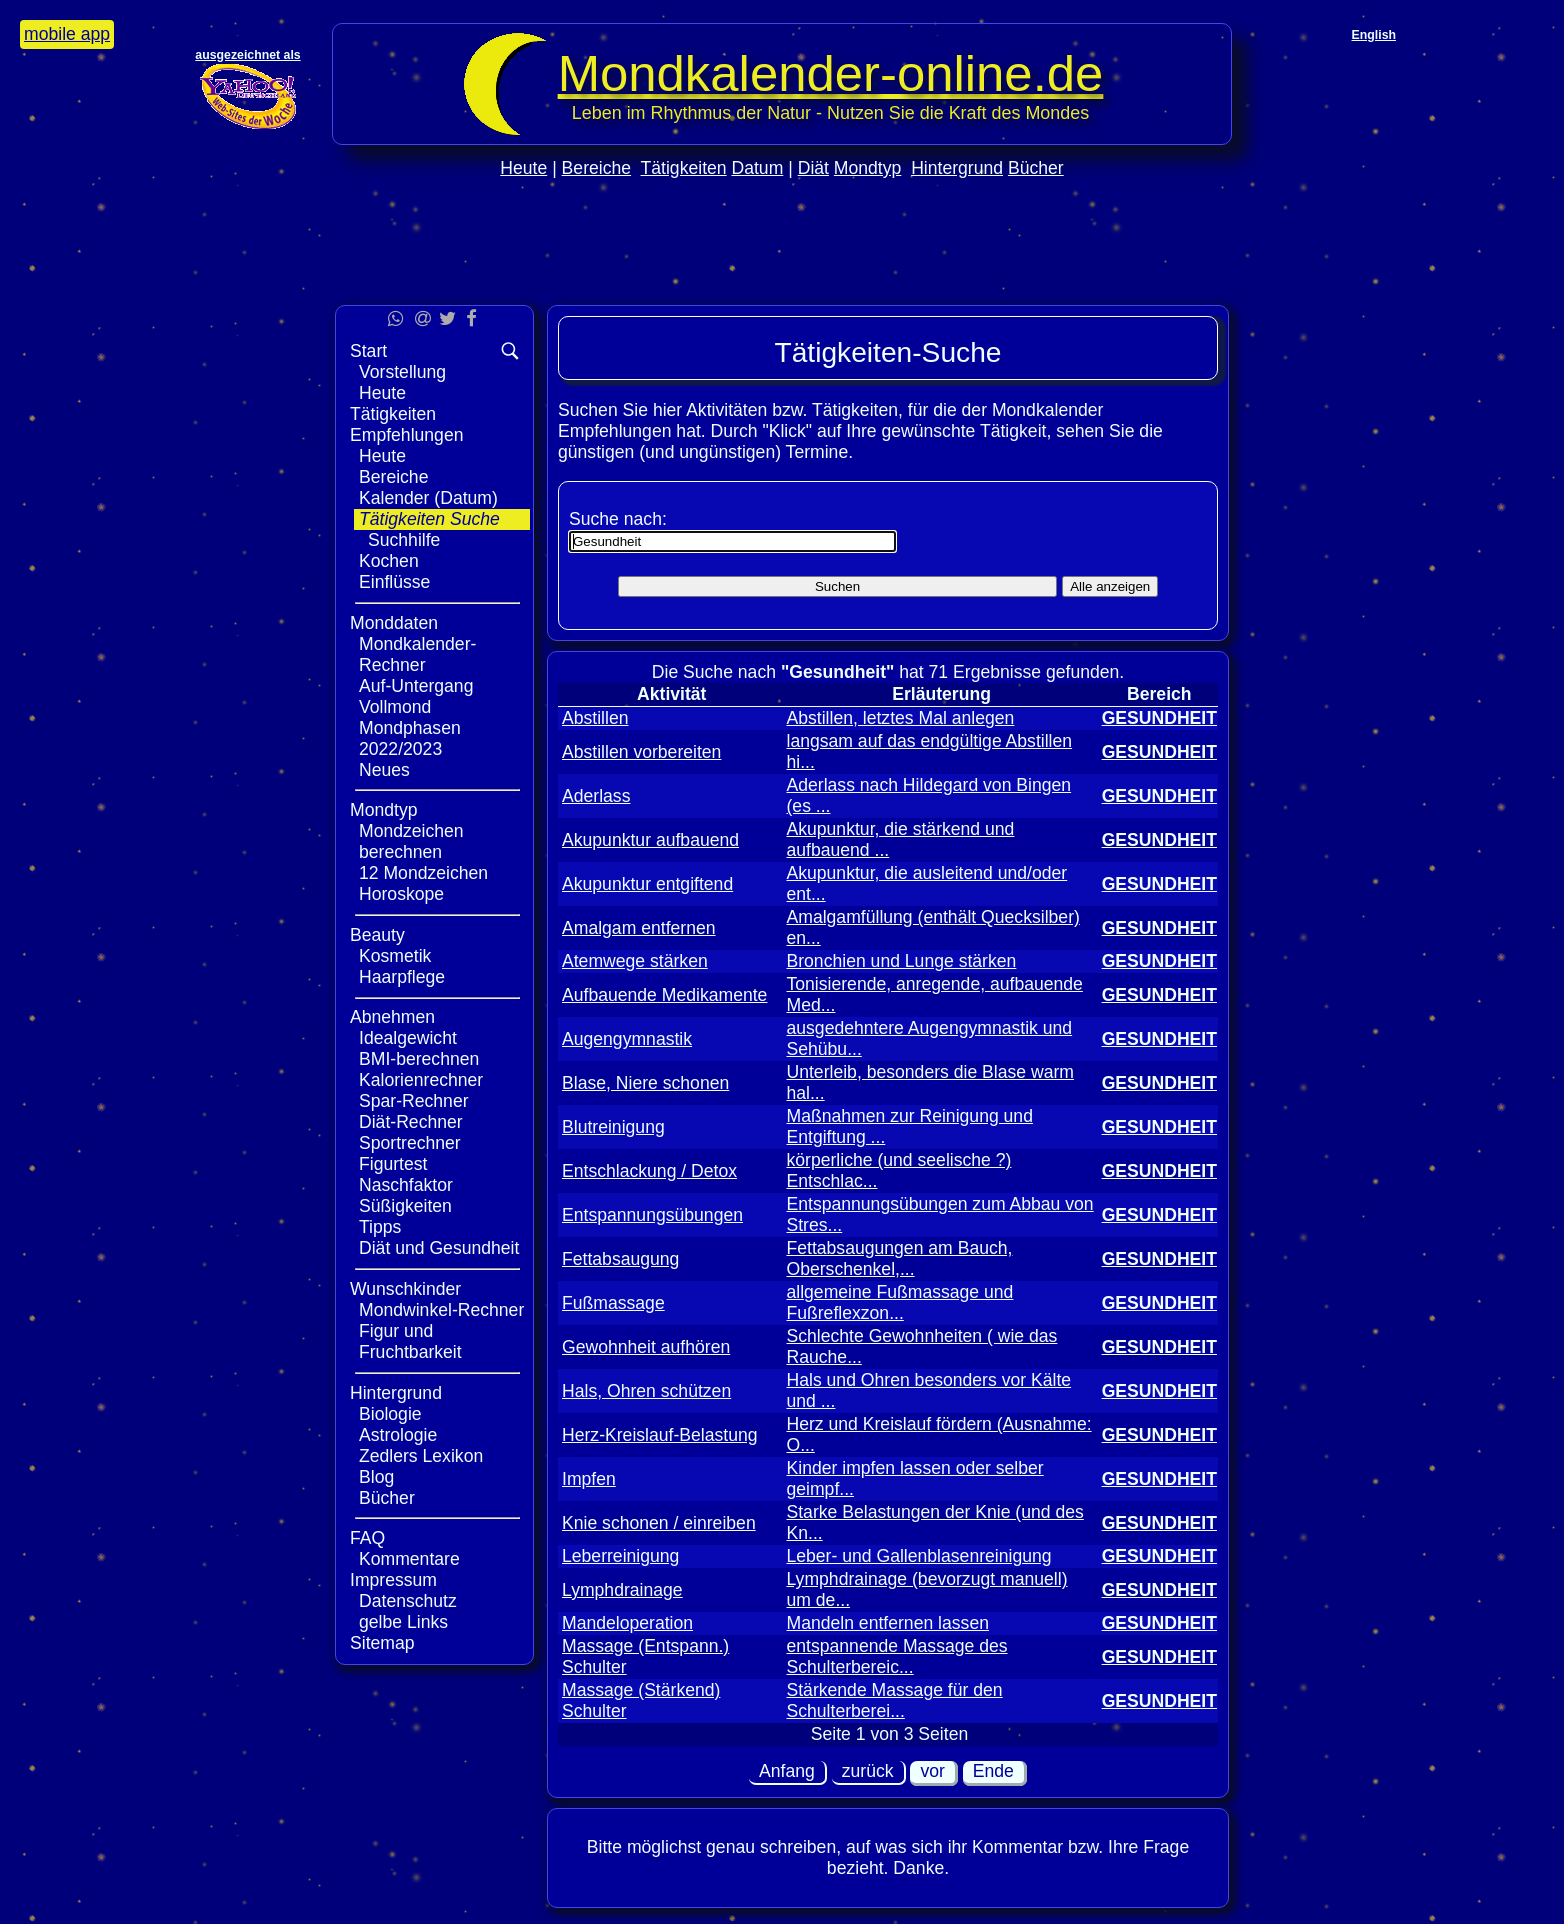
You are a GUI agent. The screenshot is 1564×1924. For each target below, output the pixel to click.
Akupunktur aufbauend (650, 840)
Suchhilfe (404, 540)
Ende (993, 1771)
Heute (523, 168)
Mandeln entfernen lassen (887, 1623)
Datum (757, 168)
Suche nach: (618, 519)
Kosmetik (395, 956)
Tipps (380, 1227)
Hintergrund (957, 168)
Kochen (389, 561)
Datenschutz (408, 1601)
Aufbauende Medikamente (664, 995)
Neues (384, 770)
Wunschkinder (405, 1289)
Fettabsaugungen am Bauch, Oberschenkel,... (899, 1258)
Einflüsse (394, 582)
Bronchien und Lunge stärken (901, 961)
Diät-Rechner (411, 1122)
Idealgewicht (408, 1038)
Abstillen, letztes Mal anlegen (900, 718)
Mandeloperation (627, 1623)
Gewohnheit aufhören (646, 1347)
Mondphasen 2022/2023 (410, 738)
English (1374, 35)
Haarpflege (402, 977)
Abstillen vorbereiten (641, 752)
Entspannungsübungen (652, 1215)
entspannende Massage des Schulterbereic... (896, 1656)
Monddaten (394, 623)
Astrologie (398, 1435)
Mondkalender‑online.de (831, 73)
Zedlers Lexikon (421, 1456)
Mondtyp (867, 168)
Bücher (1036, 168)
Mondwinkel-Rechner (441, 1310)
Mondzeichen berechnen (411, 841)
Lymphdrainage (622, 1590)
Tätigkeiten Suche (429, 519)
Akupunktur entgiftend (647, 884)
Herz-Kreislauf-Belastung (660, 1435)
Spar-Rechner (414, 1101)
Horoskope (401, 894)
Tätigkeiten (684, 168)
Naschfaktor (406, 1185)
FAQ (367, 1538)
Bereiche (596, 168)
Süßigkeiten (405, 1206)
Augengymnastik (627, 1039)
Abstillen (595, 718)
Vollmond (395, 707)
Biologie (390, 1414)
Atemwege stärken (635, 961)
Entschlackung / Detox (649, 1171)
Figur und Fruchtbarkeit (410, 1341)
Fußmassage (613, 1303)
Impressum (393, 1580)
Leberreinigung (620, 1556)
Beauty (377, 935)
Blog (376, 1477)
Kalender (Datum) (428, 498)
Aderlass (596, 796)
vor (932, 1771)
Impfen (589, 1479)
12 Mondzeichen (423, 873)
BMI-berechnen (419, 1059)
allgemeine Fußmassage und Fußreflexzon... (899, 1302)
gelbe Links (403, 1622)
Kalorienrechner (421, 1080)
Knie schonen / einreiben (659, 1523)
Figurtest (393, 1164)
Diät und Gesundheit (439, 1248)
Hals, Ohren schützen (646, 1391)
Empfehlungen (406, 435)
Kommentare (409, 1559)
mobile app (67, 34)
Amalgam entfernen (639, 928)
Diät (813, 168)
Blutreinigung (613, 1127)
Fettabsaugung (620, 1259)
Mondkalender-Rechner (417, 654)
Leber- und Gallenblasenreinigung (918, 1556)
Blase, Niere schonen (645, 1083)
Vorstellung (402, 372)
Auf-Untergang (416, 686)
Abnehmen (392, 1017)
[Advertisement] (782, 281)
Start (368, 351)
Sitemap (382, 1643)
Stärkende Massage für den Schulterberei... (894, 1700)
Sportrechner (410, 1143)
